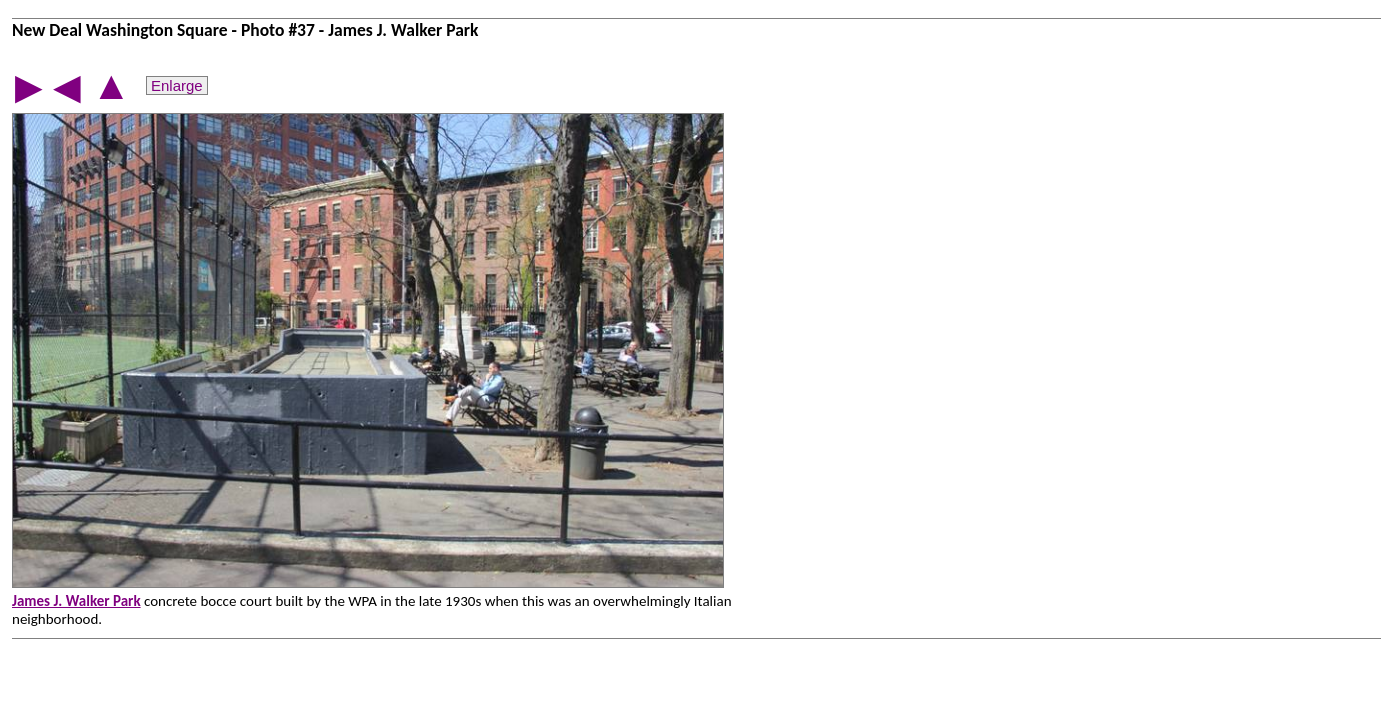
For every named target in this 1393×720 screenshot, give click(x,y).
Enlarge (177, 85)
